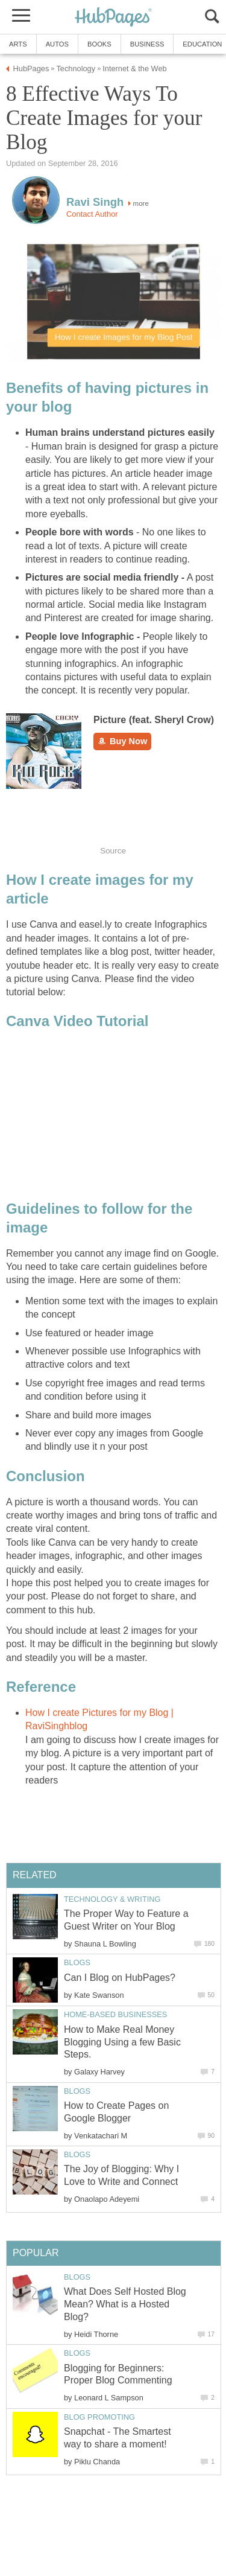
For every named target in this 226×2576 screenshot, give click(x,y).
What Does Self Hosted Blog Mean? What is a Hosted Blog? (125, 2304)
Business (147, 44)
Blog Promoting (99, 2416)
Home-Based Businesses (115, 2014)
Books (99, 44)
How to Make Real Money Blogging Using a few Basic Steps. (122, 2042)
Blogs (77, 1962)
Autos (57, 44)
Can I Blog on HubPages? (119, 1977)
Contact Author (92, 213)
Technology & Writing (112, 1899)
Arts (18, 44)
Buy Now (122, 741)
